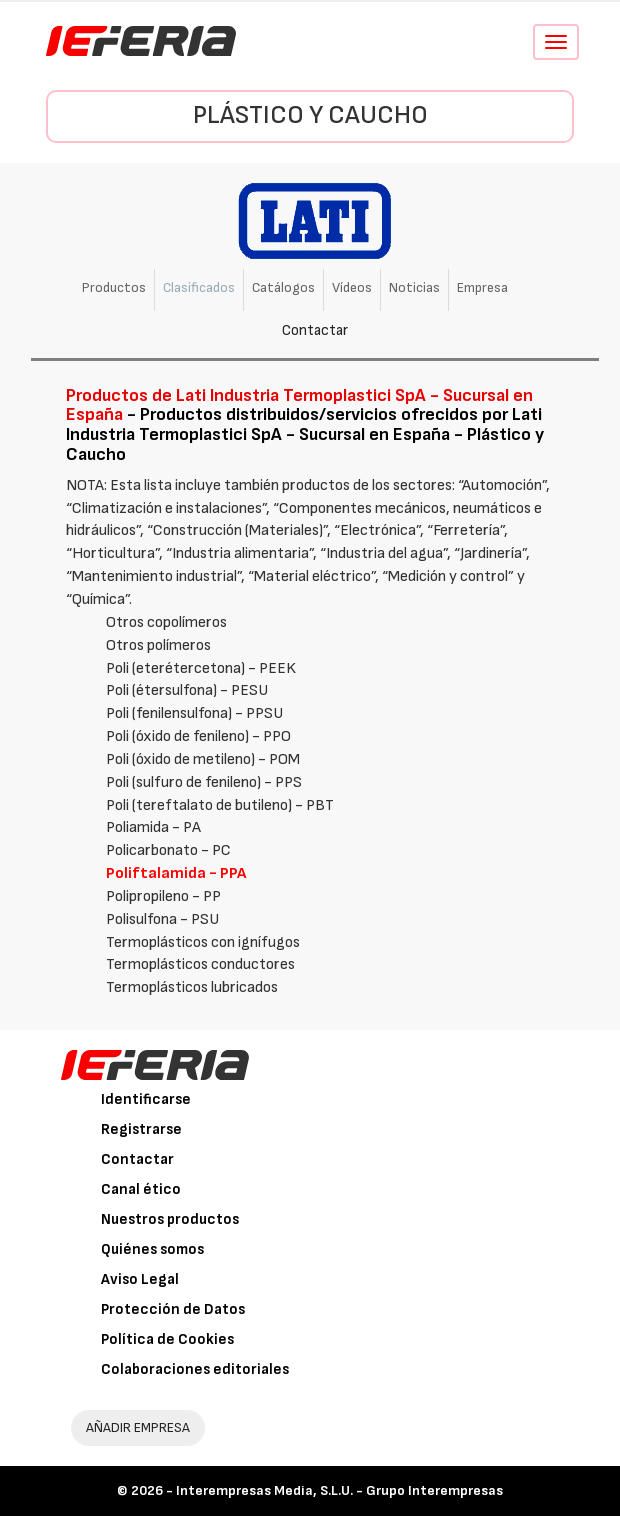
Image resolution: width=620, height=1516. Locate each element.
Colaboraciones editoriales (195, 1369)
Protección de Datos (173, 1309)
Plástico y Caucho (310, 115)
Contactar (315, 330)
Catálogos (283, 287)
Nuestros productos (170, 1219)
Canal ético (141, 1189)
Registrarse (141, 1129)
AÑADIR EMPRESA (138, 1427)
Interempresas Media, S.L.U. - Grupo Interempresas (339, 1490)
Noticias (414, 287)
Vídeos (352, 287)
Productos (114, 287)
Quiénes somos (152, 1249)
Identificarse (146, 1099)
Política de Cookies (167, 1339)
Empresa (482, 287)
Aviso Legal (140, 1279)
